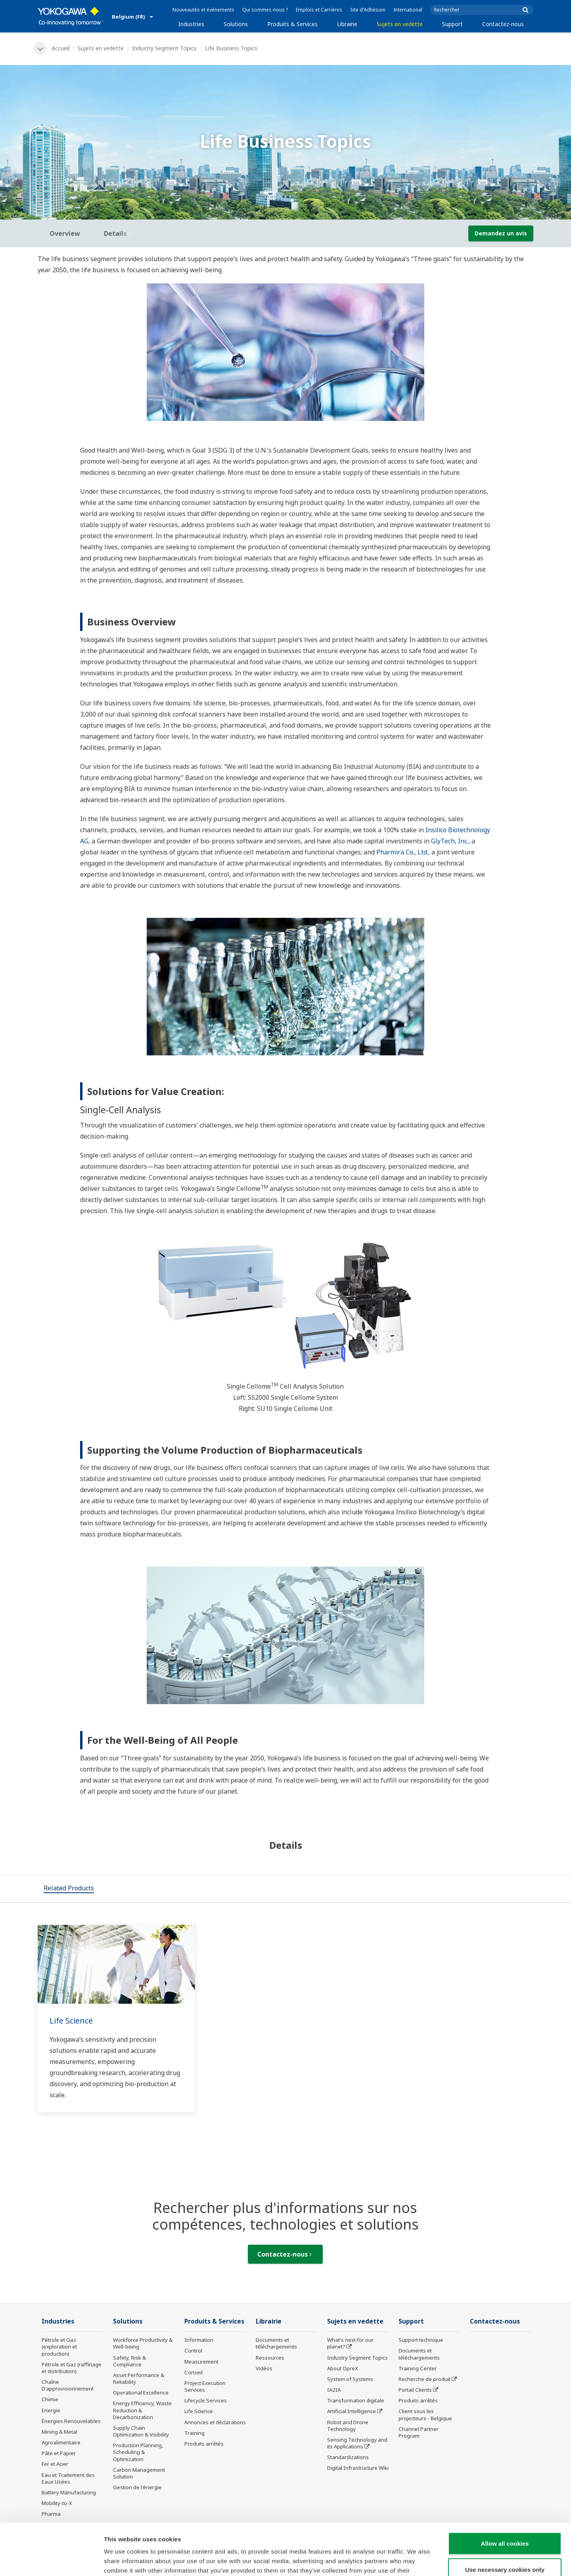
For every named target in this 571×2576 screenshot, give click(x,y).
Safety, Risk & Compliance (129, 2361)
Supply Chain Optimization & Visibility (141, 2431)
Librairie (347, 24)
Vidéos (264, 2368)
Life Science (71, 2020)
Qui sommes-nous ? (265, 9)
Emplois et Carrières (319, 9)
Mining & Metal (59, 2431)
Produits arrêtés (204, 2443)
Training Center (418, 2368)
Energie (51, 2410)
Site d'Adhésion (367, 9)
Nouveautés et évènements (203, 9)
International (407, 9)
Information (198, 2339)
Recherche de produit (424, 2379)
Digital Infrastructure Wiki (358, 2467)
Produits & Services (292, 24)
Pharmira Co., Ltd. (402, 852)
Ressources (270, 2357)
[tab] (69, 1889)
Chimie (50, 2399)
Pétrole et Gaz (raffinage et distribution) (72, 2368)
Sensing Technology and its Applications (357, 2443)
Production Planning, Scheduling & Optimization (138, 2452)
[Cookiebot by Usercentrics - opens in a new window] (51, 2560)
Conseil (193, 2372)
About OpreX (342, 2368)
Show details (416, 2560)
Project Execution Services (205, 2386)
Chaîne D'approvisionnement (68, 2385)
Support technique (421, 2339)
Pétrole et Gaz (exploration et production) (59, 2346)
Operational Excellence (141, 2392)
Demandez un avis (501, 233)
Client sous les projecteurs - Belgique (425, 2414)
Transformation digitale (355, 2400)
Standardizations (348, 2457)
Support (452, 24)
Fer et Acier (55, 2463)
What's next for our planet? (350, 2343)
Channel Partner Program (419, 2432)
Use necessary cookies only (504, 2518)
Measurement (201, 2361)
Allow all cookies (505, 2491)
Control (193, 2350)
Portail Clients (415, 2389)
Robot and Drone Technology (347, 2426)
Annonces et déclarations (215, 2422)
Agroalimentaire (61, 2442)
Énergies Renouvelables (71, 2421)
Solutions (236, 24)
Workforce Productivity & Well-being (142, 2343)
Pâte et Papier (59, 2453)
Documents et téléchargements (276, 2343)
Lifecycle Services (205, 2400)
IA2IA (334, 2389)
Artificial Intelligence (351, 2411)
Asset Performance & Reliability (138, 2378)
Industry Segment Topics (164, 48)
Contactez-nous (503, 24)
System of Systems (350, 2379)
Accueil (60, 48)
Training (194, 2432)
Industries (191, 24)
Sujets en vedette (400, 24)
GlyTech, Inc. (449, 841)
